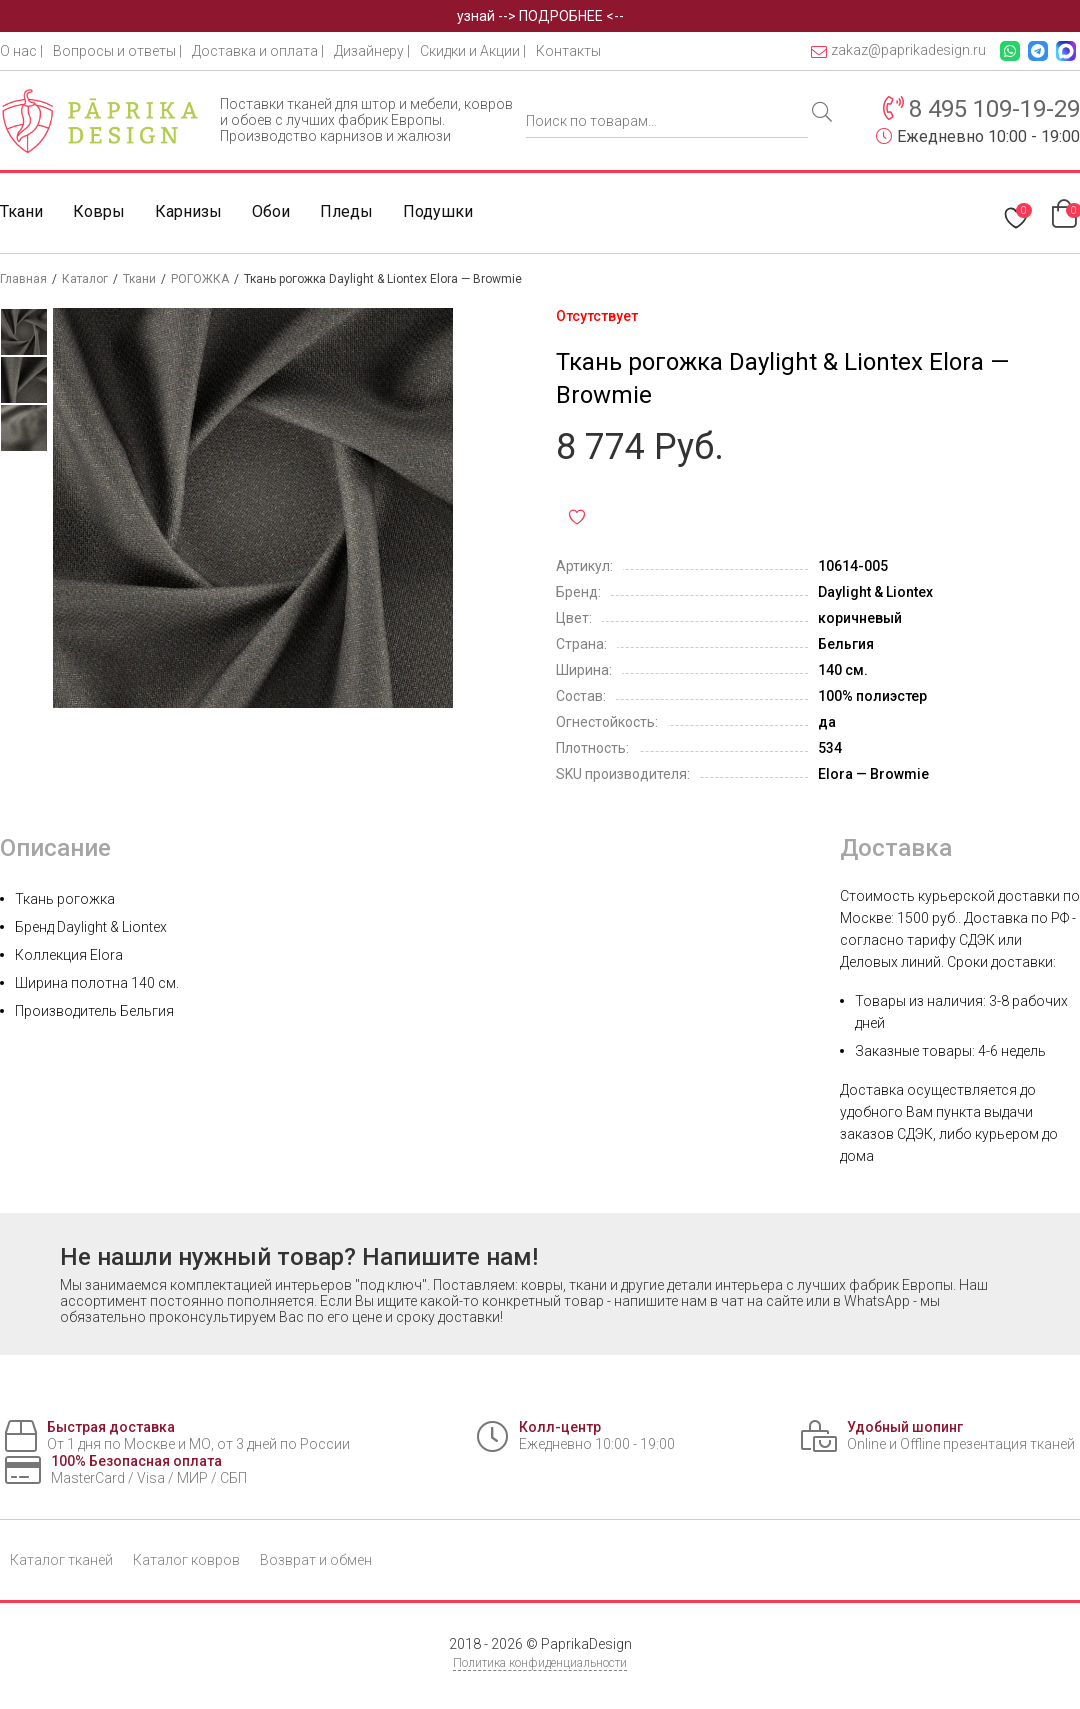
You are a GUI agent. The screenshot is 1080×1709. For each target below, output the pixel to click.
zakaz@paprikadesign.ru (898, 50)
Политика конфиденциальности (540, 1663)
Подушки (438, 211)
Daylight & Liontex (875, 592)
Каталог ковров (186, 1560)
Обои (271, 211)
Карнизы (188, 211)
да (827, 722)
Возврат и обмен (316, 1560)
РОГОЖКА (200, 279)
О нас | (21, 51)
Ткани (21, 211)
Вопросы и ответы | (117, 51)
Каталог (85, 279)
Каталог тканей (61, 1560)
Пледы (346, 211)
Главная (23, 279)
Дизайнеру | (372, 51)
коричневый (860, 618)
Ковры (99, 211)
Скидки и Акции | (473, 51)
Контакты (568, 51)
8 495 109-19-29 (994, 109)
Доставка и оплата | (258, 51)
